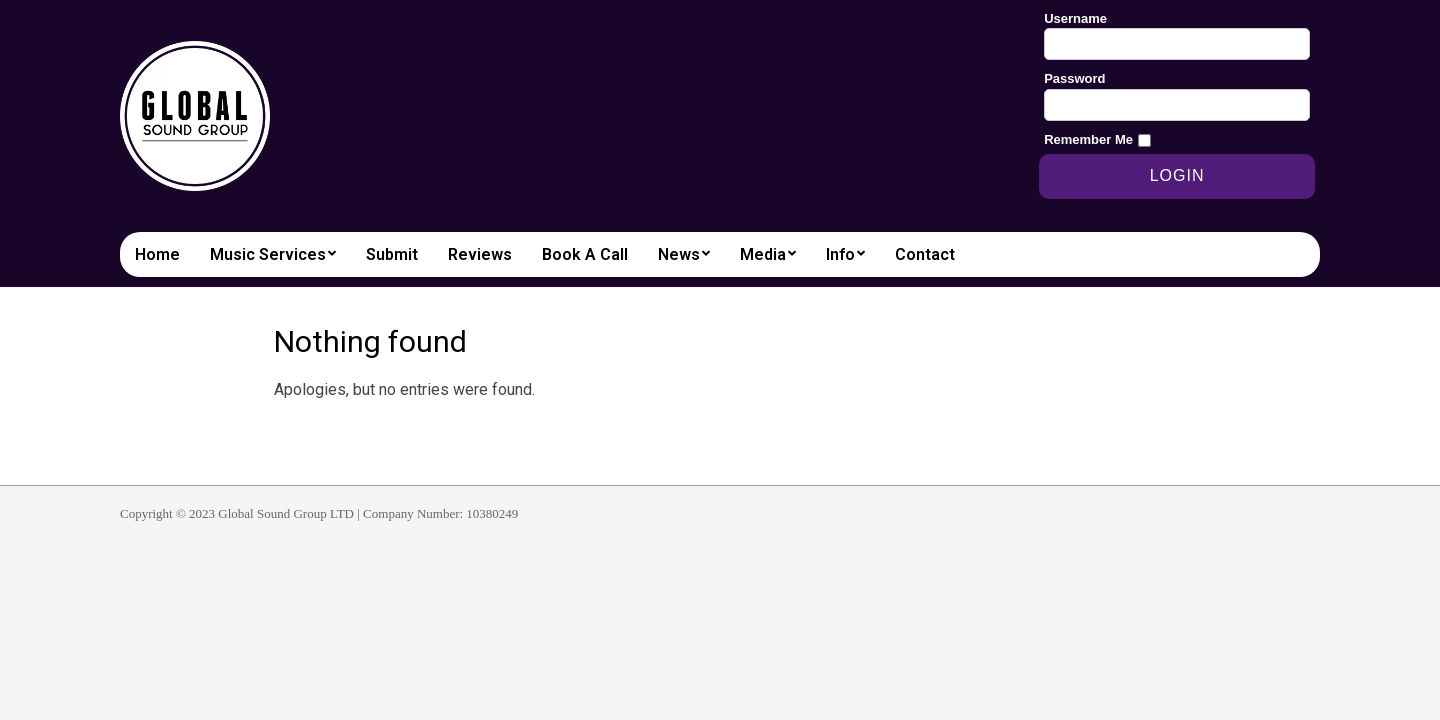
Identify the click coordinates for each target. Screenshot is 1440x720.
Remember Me (1088, 139)
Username (1075, 18)
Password (1074, 78)
